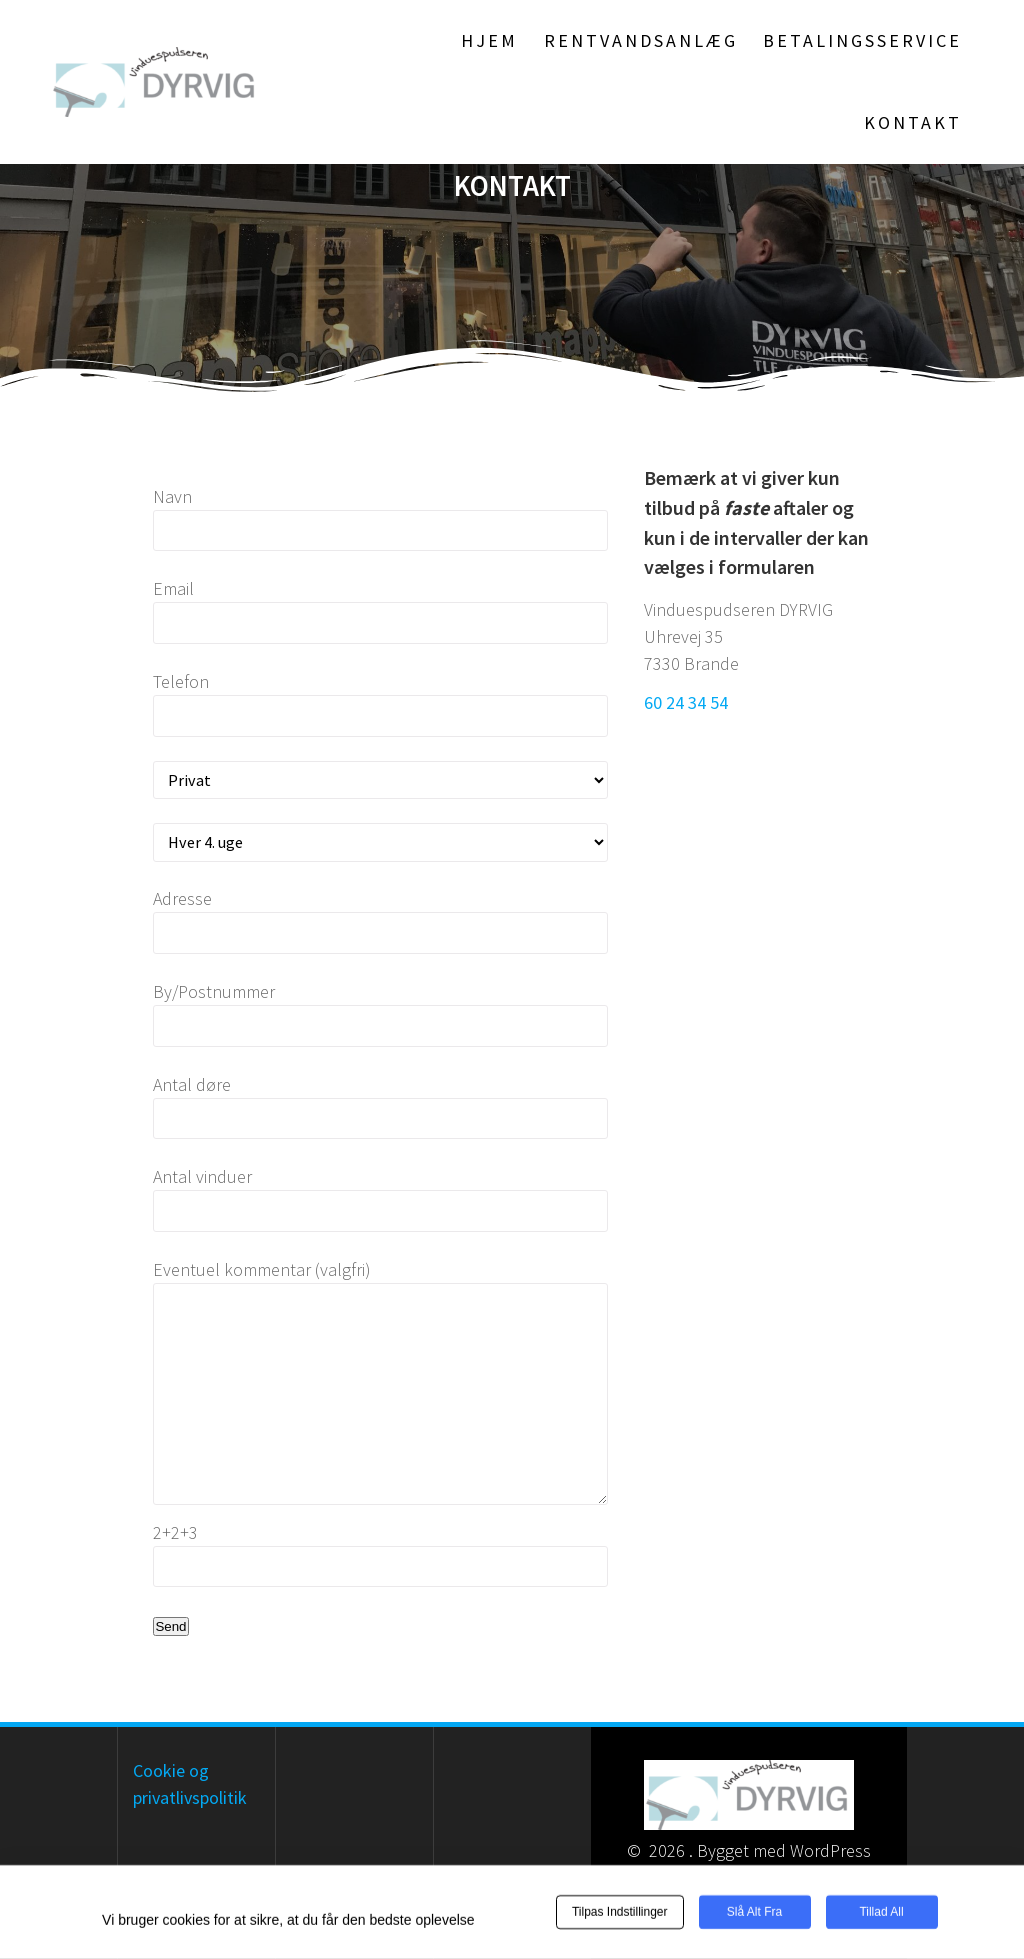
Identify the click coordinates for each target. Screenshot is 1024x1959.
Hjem (489, 40)
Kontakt (913, 122)
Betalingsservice (862, 40)
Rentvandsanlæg (641, 40)
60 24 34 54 (686, 702)
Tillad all (881, 1913)
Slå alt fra (754, 1913)
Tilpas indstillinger (620, 1913)
